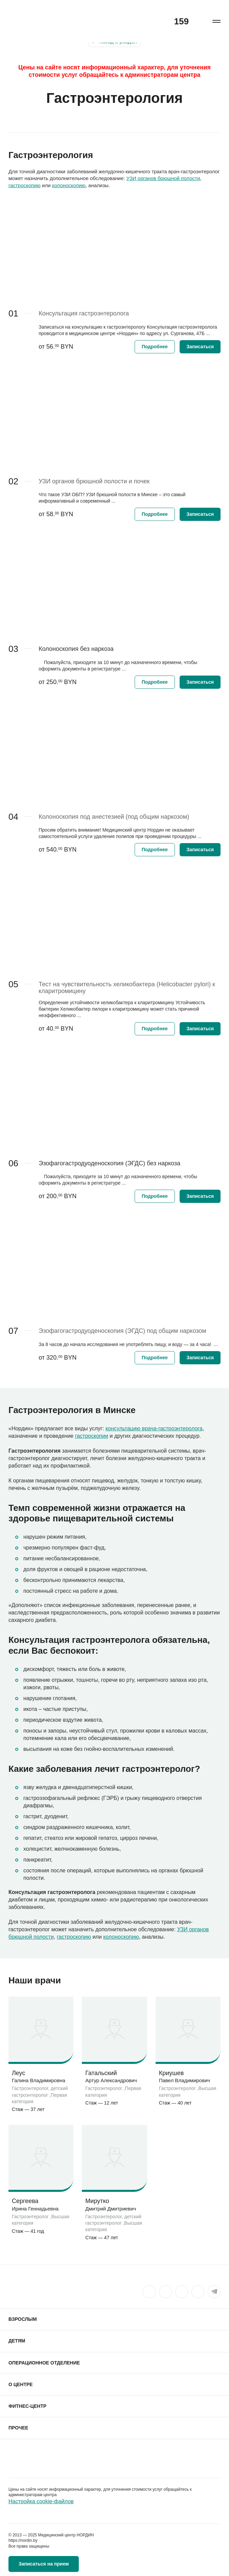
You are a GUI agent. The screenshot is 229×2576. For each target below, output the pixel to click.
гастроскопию (24, 185)
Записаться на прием (44, 2564)
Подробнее (155, 346)
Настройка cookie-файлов (41, 2501)
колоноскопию (69, 185)
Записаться (200, 346)
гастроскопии (91, 1436)
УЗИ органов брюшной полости (163, 178)
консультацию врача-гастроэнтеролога (154, 1428)
